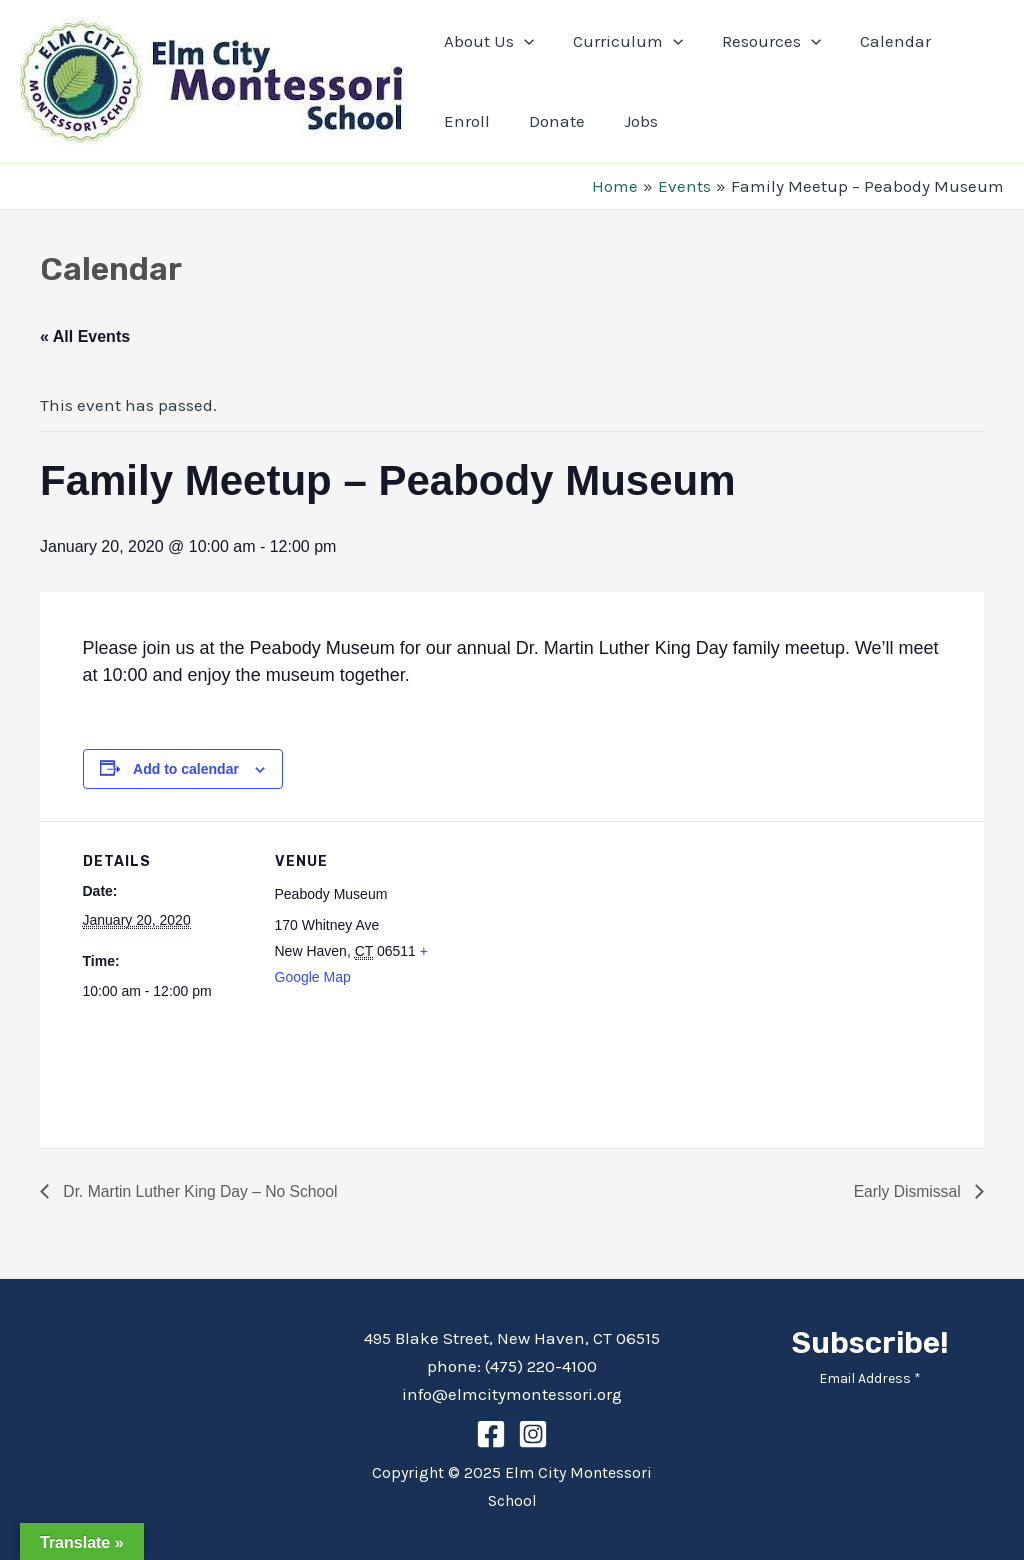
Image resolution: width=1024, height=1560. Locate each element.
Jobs (628, 121)
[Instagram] (533, 1434)
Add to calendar (186, 769)
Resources (758, 41)
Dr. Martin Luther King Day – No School (201, 1191)
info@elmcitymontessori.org (512, 1394)
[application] (521, 41)
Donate (549, 121)
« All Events (85, 336)
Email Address (870, 1378)
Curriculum (620, 41)
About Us (486, 41)
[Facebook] (491, 1434)
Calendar (878, 41)
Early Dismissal (908, 1191)
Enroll (464, 121)
